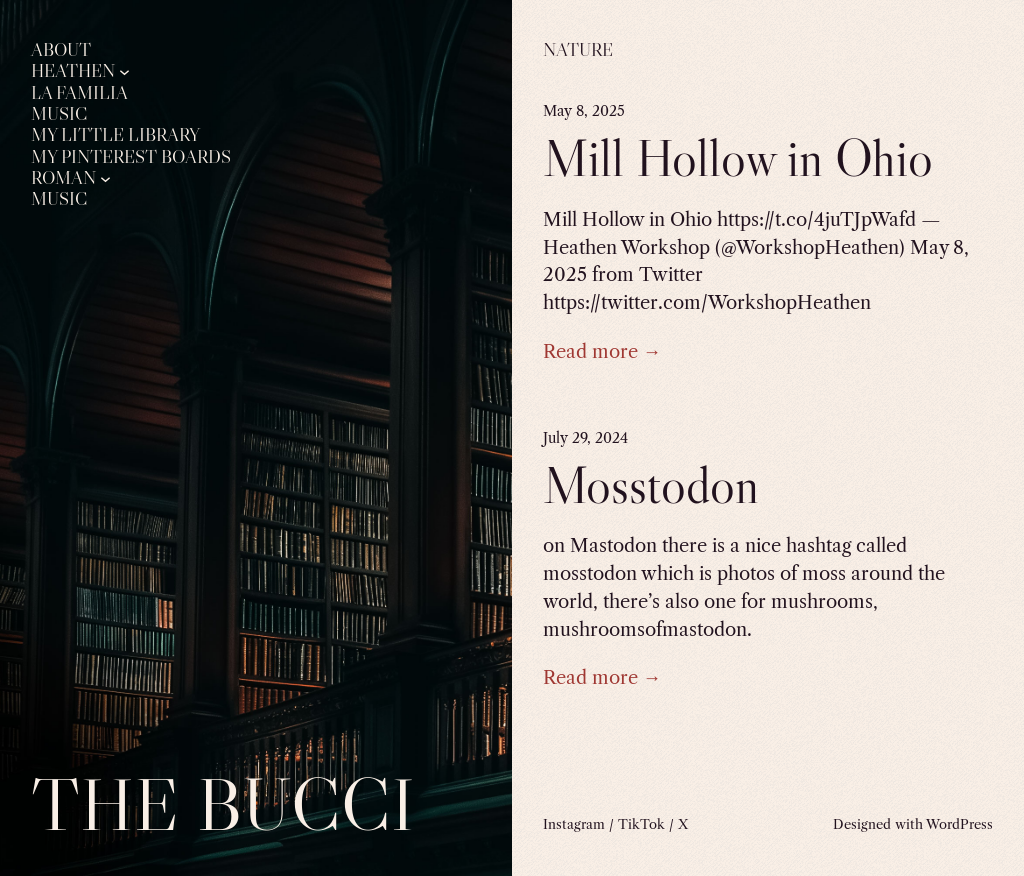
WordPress (959, 824)
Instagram (574, 824)
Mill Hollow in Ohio (738, 158)
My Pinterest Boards (131, 157)
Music (59, 114)
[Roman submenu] (105, 177)
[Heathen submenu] (124, 71)
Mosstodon (651, 485)
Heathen (73, 71)
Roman (63, 178)
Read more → (602, 351)
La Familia (79, 93)
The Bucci (223, 804)
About (61, 50)
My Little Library (115, 135)
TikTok (641, 824)
